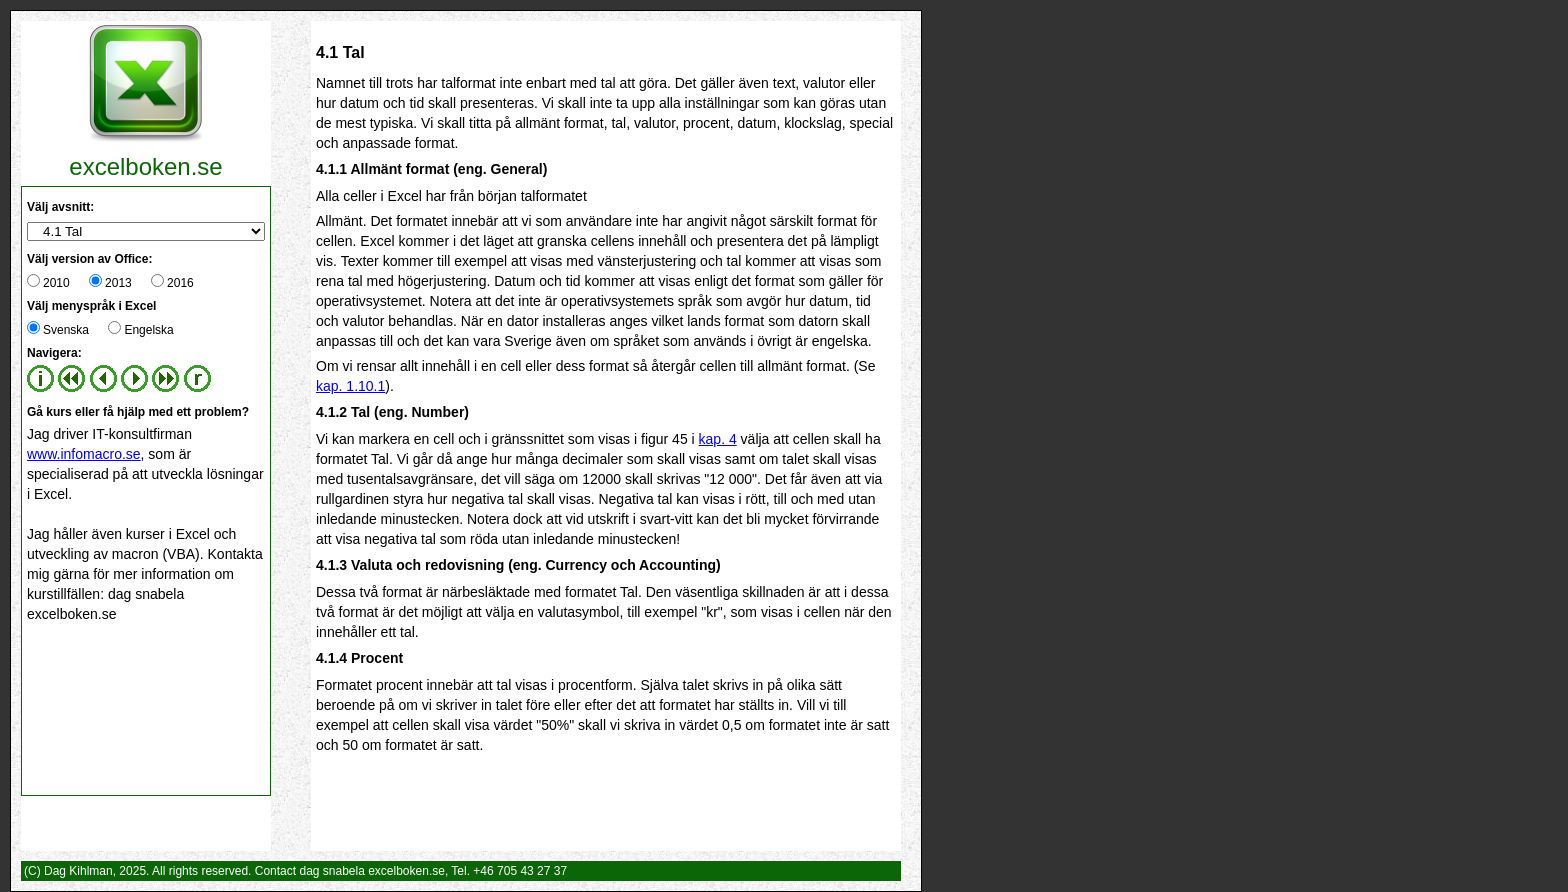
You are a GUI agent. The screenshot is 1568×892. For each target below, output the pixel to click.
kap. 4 (718, 439)
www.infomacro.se (84, 454)
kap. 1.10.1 (350, 386)
